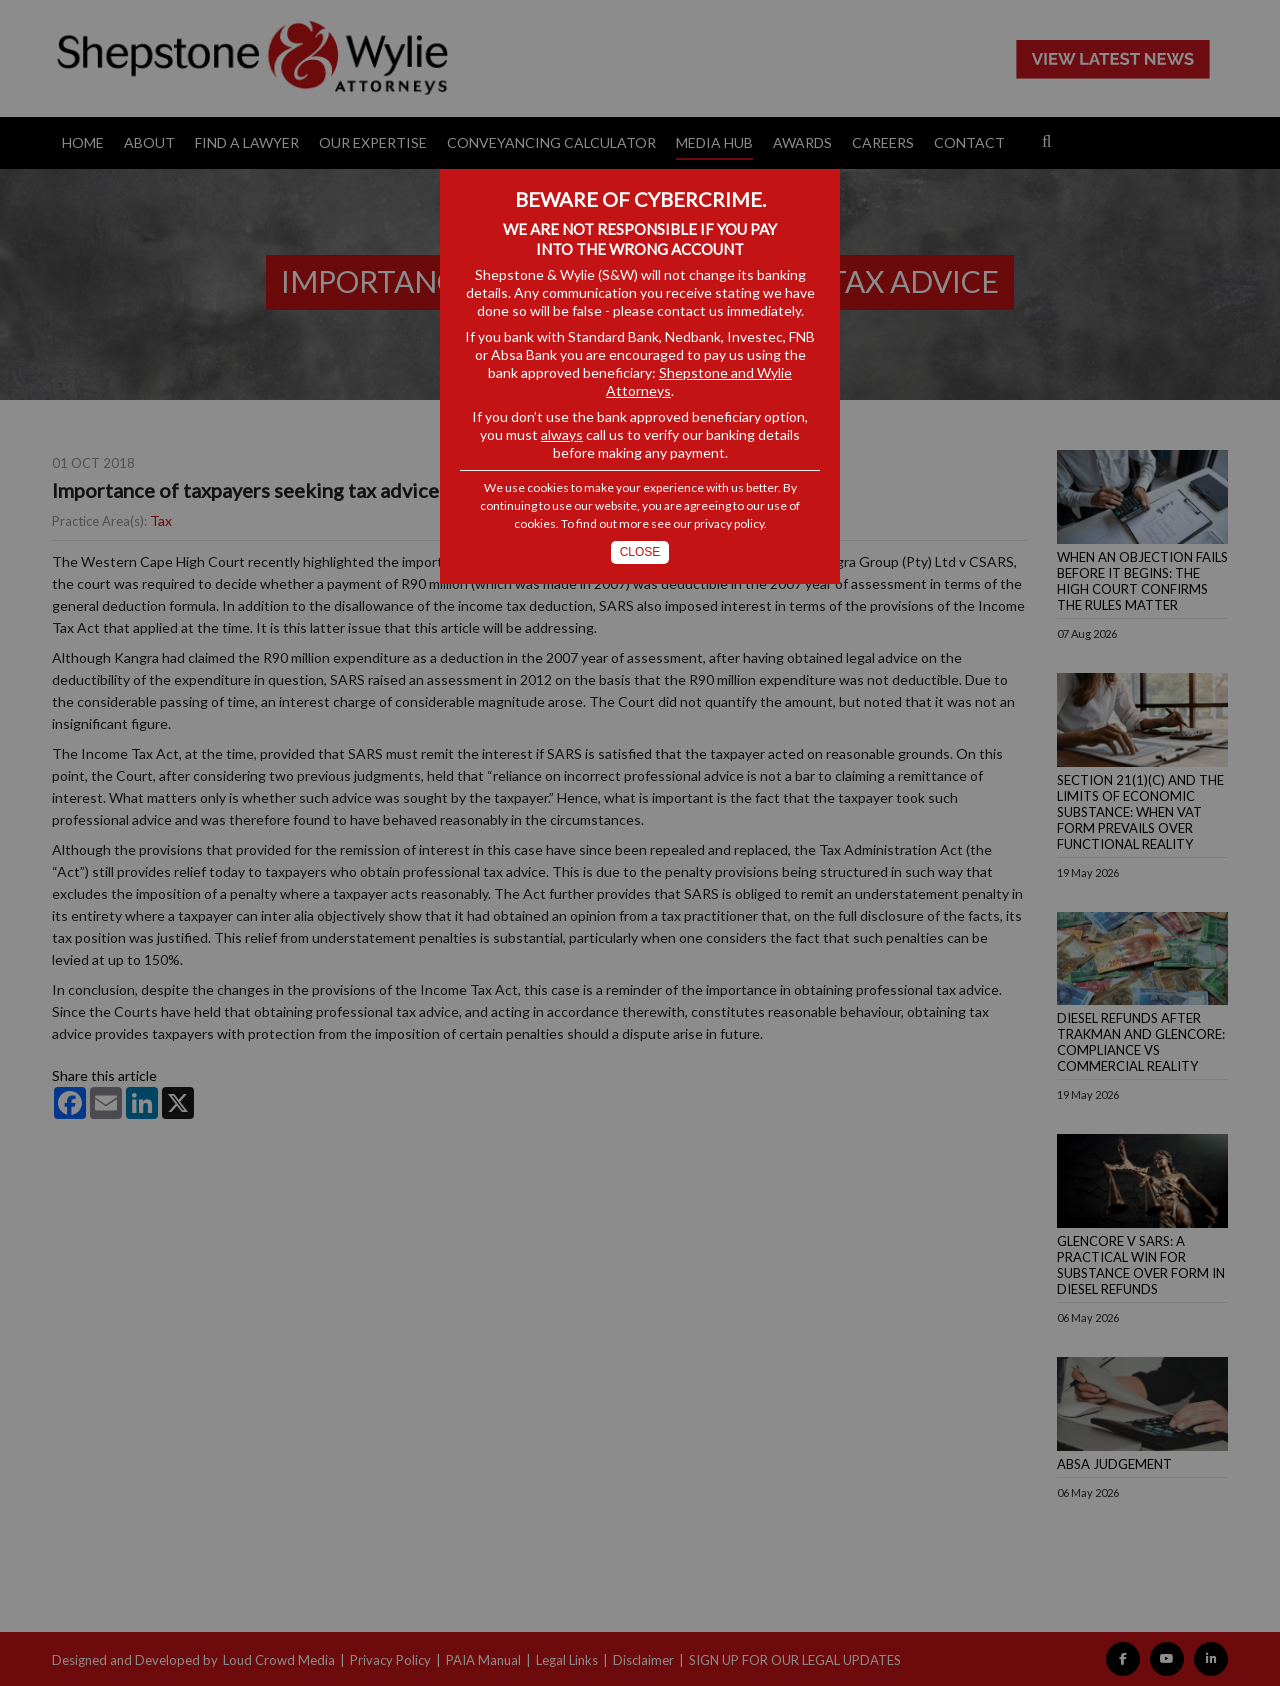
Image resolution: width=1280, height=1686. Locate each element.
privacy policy (729, 523)
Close (640, 552)
